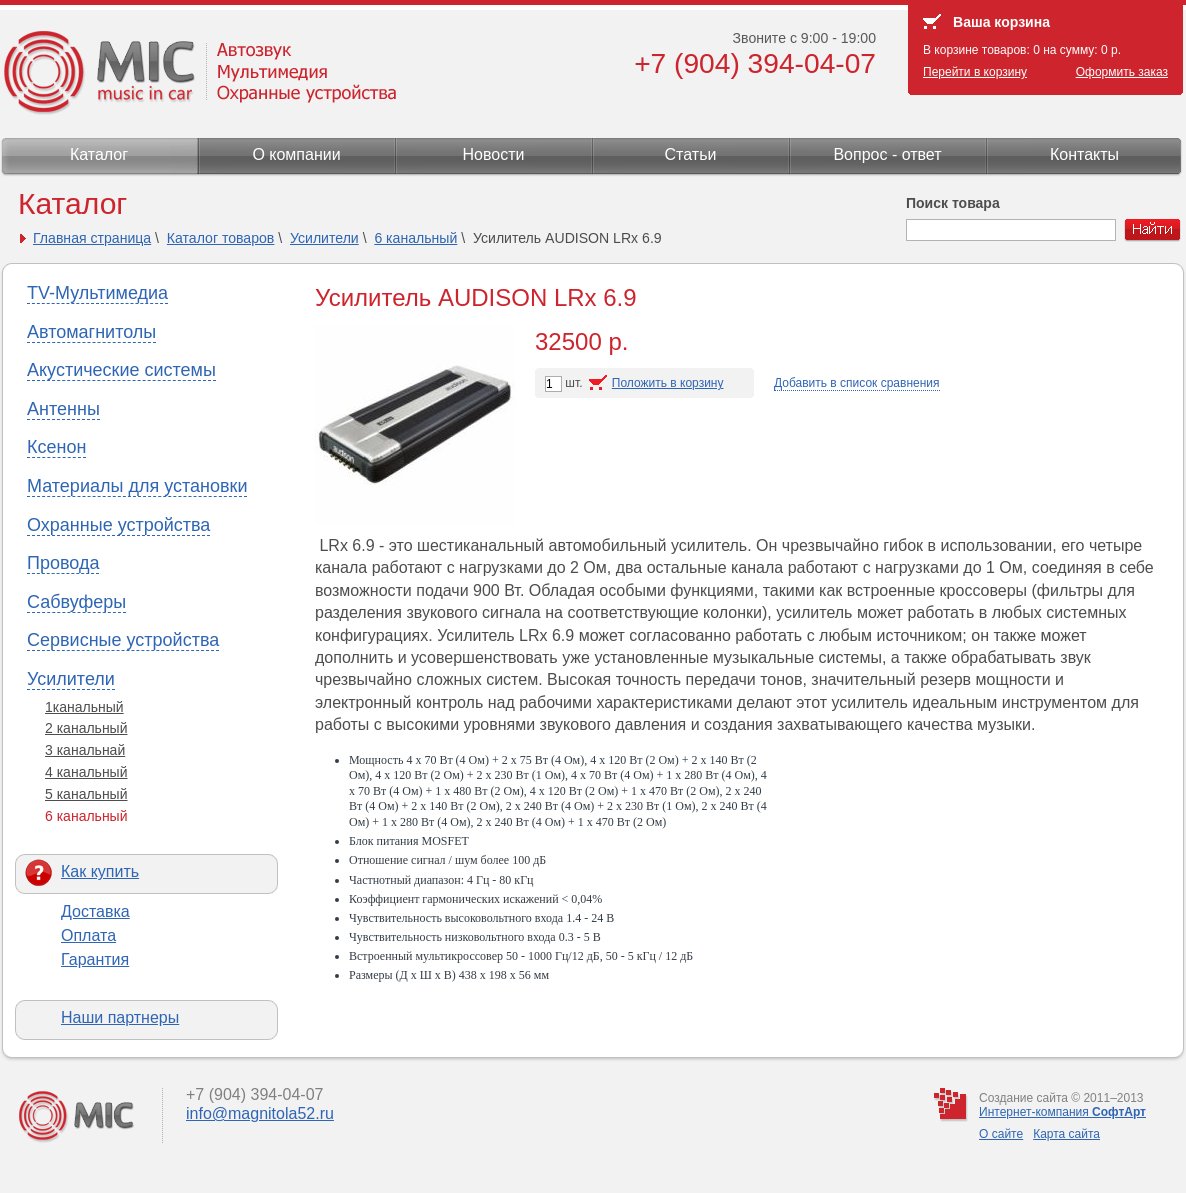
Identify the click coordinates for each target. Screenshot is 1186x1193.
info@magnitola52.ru (260, 1113)
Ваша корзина (1001, 22)
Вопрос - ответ (887, 154)
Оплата (88, 935)
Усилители (324, 238)
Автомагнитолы (91, 332)
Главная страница (92, 238)
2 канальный (86, 728)
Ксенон (56, 447)
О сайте (1001, 1134)
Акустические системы (121, 370)
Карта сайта (1066, 1134)
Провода (63, 563)
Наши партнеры (120, 1017)
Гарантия (95, 959)
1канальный (84, 707)
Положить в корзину (668, 383)
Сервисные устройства (123, 640)
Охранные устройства (118, 525)
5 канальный (86, 794)
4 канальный (86, 772)
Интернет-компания (1062, 1112)
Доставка (95, 911)
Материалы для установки (137, 486)
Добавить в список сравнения (857, 383)
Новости (494, 154)
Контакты (1084, 154)
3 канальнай (85, 750)
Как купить (100, 871)
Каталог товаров (221, 238)
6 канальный (415, 238)
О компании (296, 154)
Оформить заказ (1122, 72)
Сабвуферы (76, 602)
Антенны (63, 409)
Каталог (99, 154)
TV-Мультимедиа (97, 293)
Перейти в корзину (975, 72)
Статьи (691, 154)
